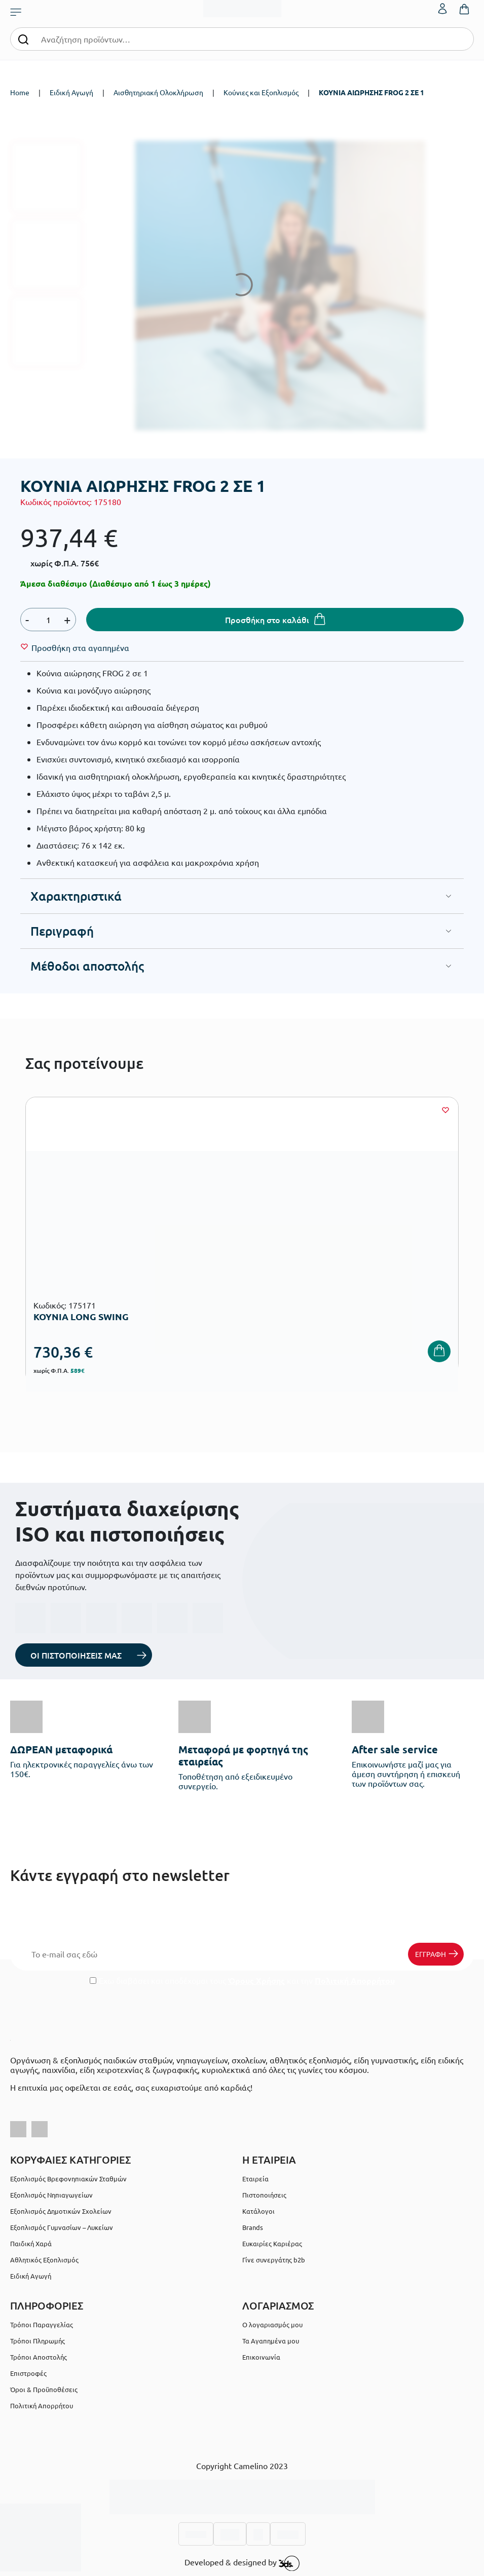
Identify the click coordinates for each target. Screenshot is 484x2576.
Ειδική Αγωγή (71, 92)
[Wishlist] (80, 647)
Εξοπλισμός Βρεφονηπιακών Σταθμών (68, 2178)
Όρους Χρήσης (256, 1980)
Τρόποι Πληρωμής (37, 2340)
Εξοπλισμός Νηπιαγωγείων (51, 2194)
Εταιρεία (255, 2178)
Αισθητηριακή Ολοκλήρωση (158, 92)
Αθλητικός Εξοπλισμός (44, 2259)
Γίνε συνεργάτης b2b (273, 2259)
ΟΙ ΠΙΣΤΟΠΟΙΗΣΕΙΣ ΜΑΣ (76, 1655)
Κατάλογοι (258, 2211)
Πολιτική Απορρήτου (355, 1980)
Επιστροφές (28, 2373)
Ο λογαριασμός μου (272, 2324)
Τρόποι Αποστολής (38, 2357)
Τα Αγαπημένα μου (270, 2340)
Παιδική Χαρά (31, 2243)
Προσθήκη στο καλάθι (267, 619)
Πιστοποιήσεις (264, 2194)
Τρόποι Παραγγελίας (41, 2324)
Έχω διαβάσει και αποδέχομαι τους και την (242, 1980)
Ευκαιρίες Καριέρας (272, 2243)
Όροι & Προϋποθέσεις (44, 2389)
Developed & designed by (242, 2563)
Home (19, 92)
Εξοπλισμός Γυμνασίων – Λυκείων (61, 2227)
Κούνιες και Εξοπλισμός (261, 92)
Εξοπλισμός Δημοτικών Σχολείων (60, 2211)
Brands (252, 2227)
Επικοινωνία (261, 2357)
